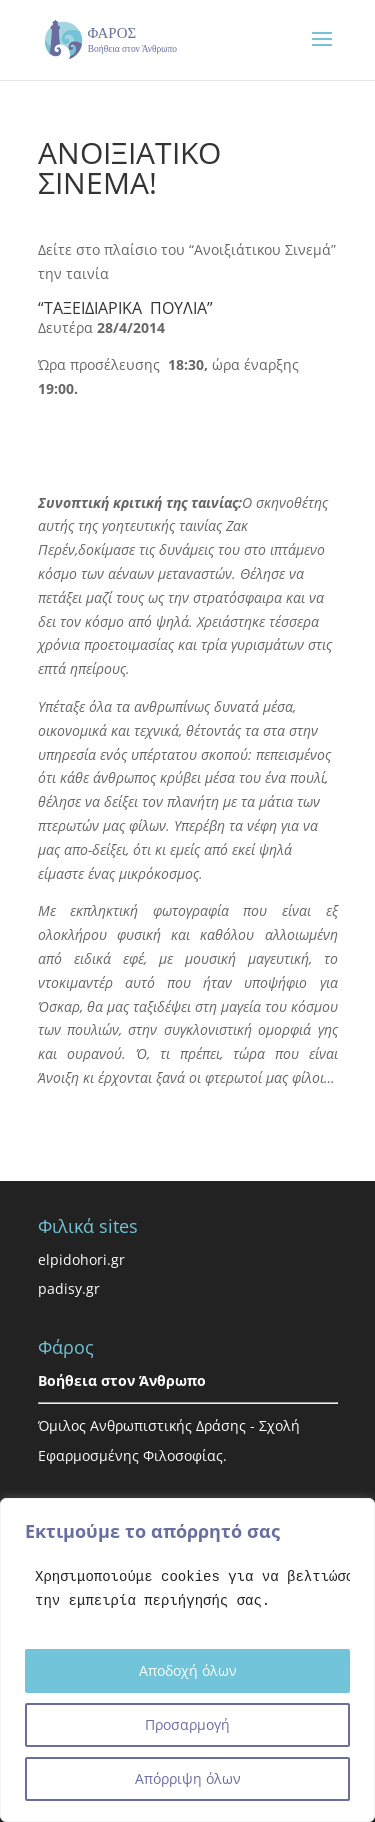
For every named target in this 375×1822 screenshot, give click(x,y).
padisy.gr (69, 1288)
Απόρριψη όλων (188, 1778)
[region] (187, 1660)
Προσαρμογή (187, 1724)
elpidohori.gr (81, 1259)
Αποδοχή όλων (188, 1670)
